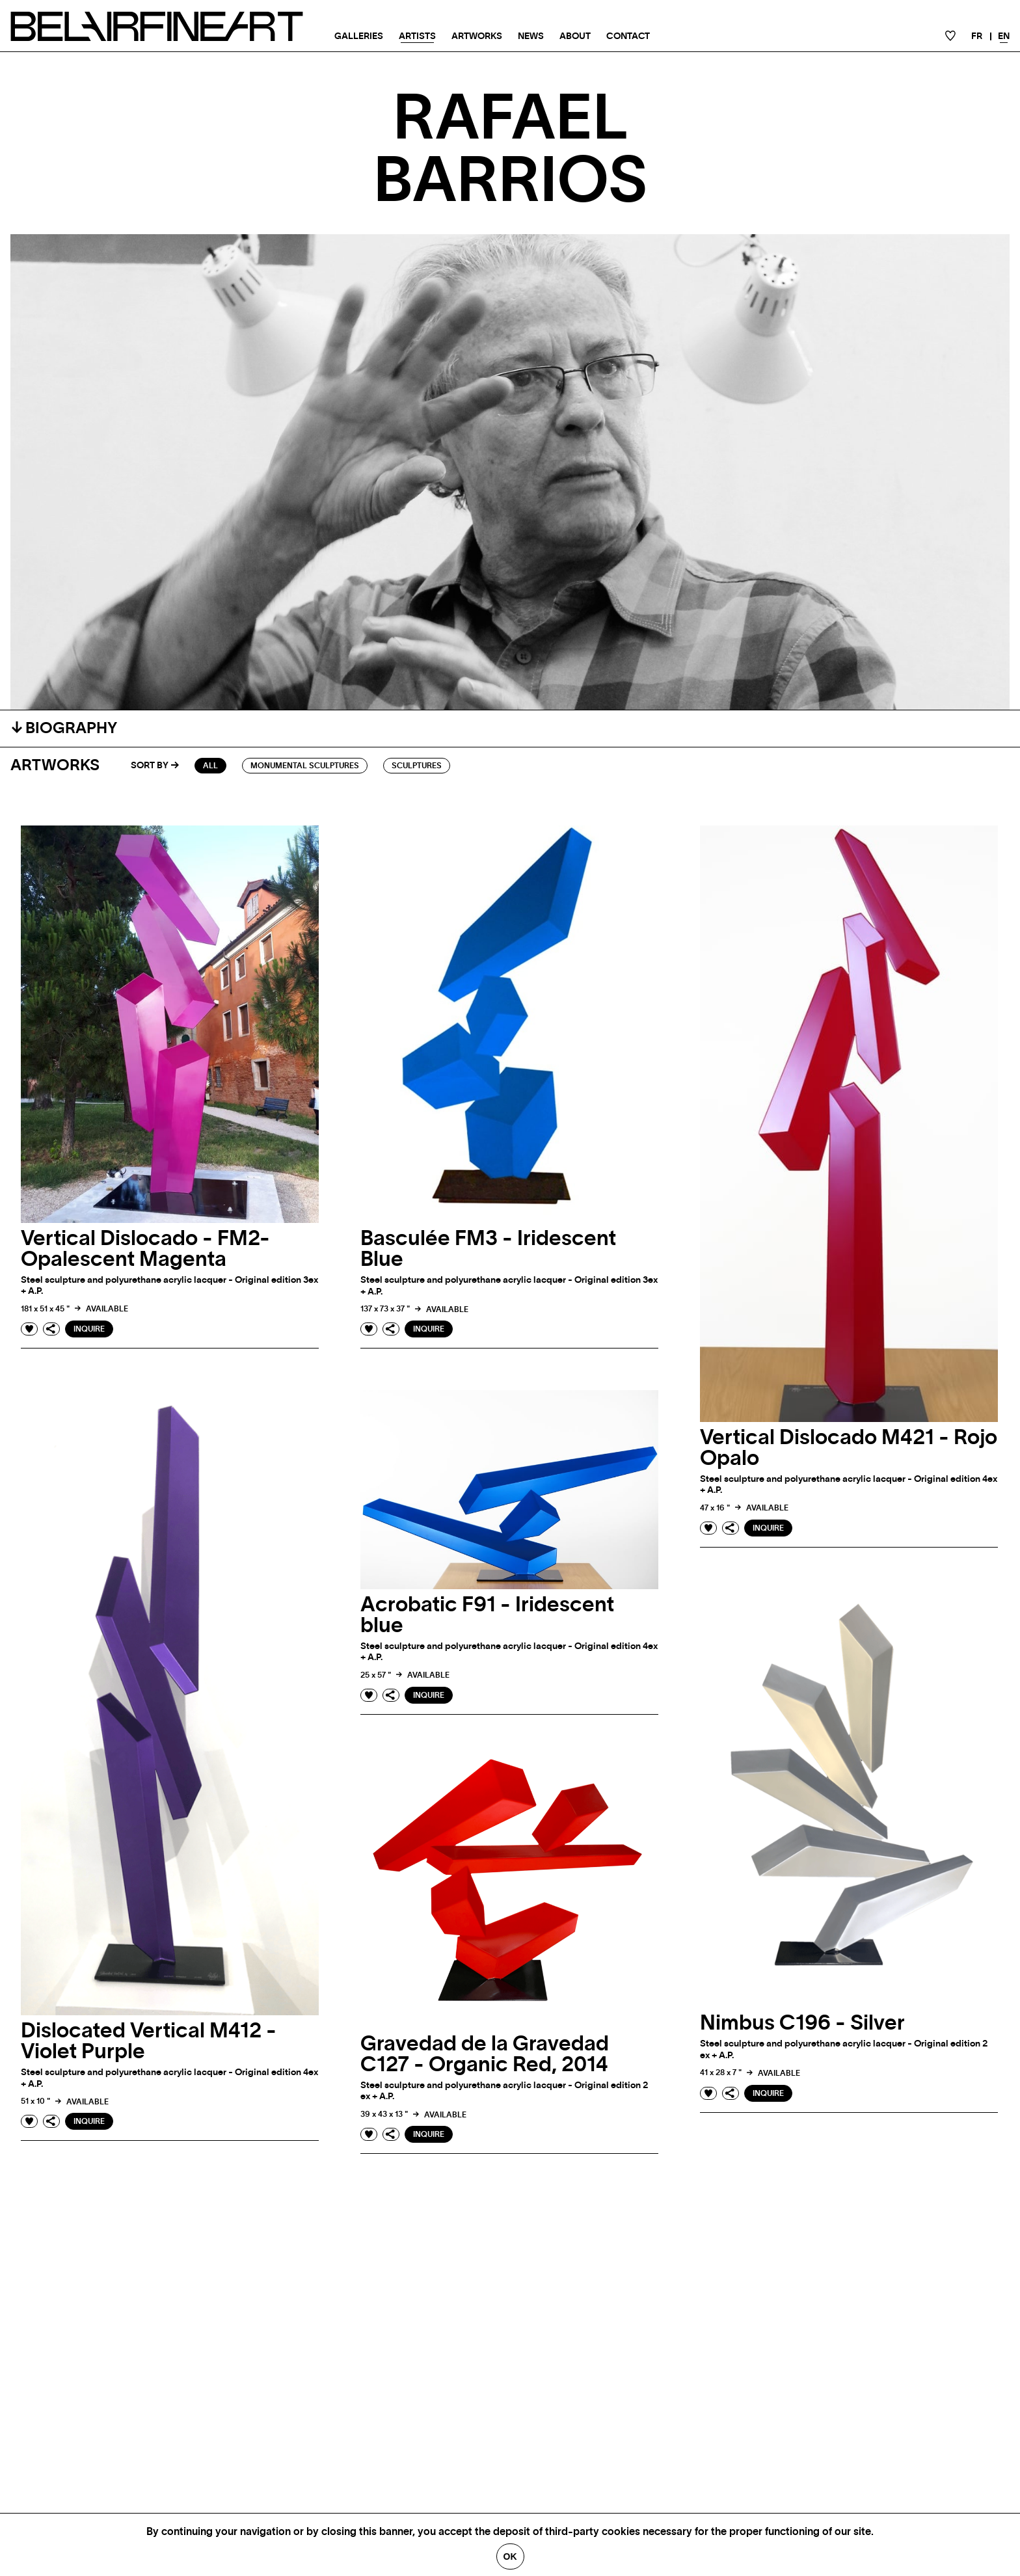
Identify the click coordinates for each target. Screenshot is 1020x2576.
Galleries (358, 36)
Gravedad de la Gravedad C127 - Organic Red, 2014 (484, 2054)
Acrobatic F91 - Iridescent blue (487, 1615)
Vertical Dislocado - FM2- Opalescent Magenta (145, 1249)
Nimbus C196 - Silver (802, 2023)
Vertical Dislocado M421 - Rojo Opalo (848, 1448)
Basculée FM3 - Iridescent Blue (488, 1249)
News (531, 36)
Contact (628, 36)
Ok (510, 2556)
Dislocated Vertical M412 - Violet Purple (148, 2041)
